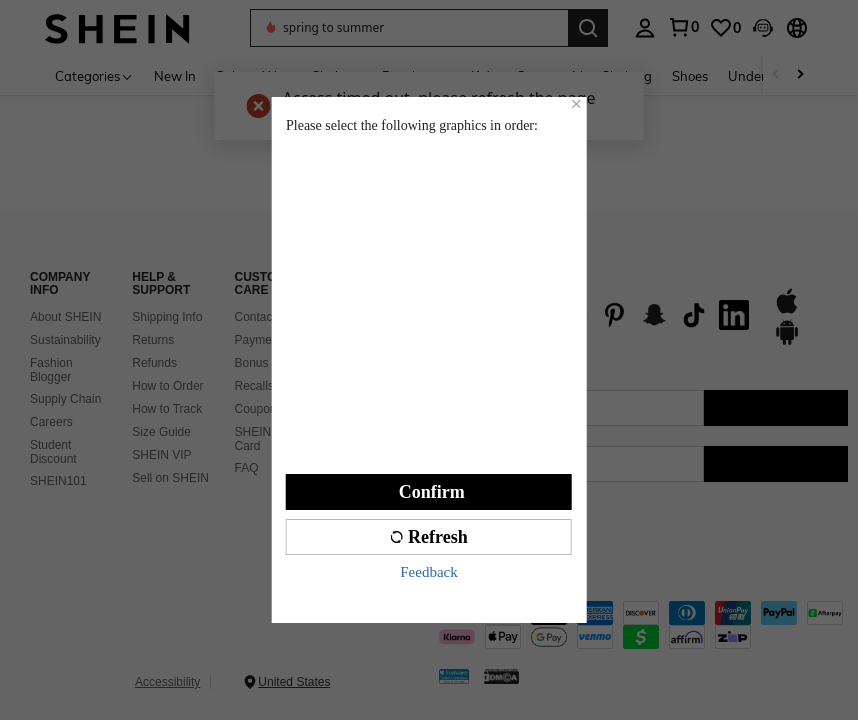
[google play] (787, 342)
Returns (153, 340)
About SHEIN (65, 317)
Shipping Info (167, 317)
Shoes (690, 76)
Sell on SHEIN (170, 478)
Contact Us (264, 317)
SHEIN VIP (161, 455)
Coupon (256, 409)
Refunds (154, 363)
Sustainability (65, 340)
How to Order (167, 386)
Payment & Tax (275, 340)
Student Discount (53, 452)
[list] (596, 315)
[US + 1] (479, 464)
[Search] (588, 28)
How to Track (167, 409)
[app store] (787, 311)
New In (175, 76)
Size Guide (161, 432)
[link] (725, 28)
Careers (51, 422)
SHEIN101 (58, 481)
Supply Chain (65, 399)
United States (294, 682)
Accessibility (167, 682)
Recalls (254, 386)
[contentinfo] (643, 625)
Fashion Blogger (51, 370)
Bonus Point (267, 363)
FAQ (247, 468)
